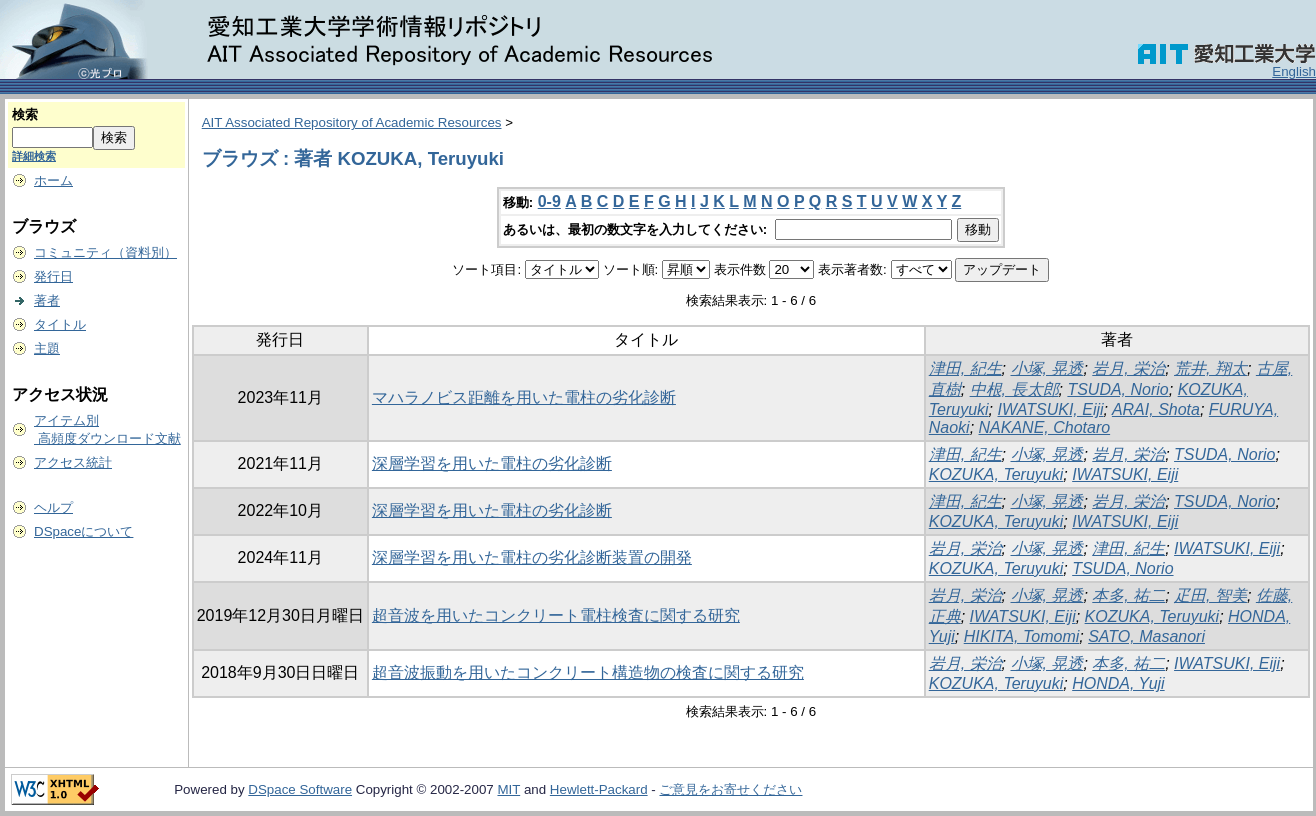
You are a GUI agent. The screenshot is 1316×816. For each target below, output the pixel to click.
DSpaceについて (83, 531)
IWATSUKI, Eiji (1051, 409)
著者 (47, 300)
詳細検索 (34, 156)
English (1294, 71)
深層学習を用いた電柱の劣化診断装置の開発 (532, 557)
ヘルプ (53, 507)
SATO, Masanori (1146, 636)
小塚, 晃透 (1047, 368)
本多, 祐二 (1128, 595)
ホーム (53, 180)
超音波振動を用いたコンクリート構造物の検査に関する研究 (588, 672)
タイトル (60, 324)
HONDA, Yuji (1118, 683)
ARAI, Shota (1156, 409)
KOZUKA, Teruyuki (996, 474)
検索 (25, 114)
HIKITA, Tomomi (1022, 636)
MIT (508, 789)
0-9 (549, 201)
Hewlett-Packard (599, 789)
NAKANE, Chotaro (1045, 427)
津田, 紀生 (965, 368)
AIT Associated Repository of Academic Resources (352, 122)
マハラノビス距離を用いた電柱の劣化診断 (524, 397)
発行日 (53, 276)
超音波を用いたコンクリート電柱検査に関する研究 (556, 615)
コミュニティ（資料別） (105, 252)
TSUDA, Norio (1117, 389)
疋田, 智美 (1210, 595)
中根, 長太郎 (1014, 389)
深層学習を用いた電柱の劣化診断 (492, 463)
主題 (47, 348)
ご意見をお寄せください (730, 789)
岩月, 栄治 (1128, 368)
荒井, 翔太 (1210, 368)
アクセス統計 (73, 462)
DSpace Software (300, 789)
